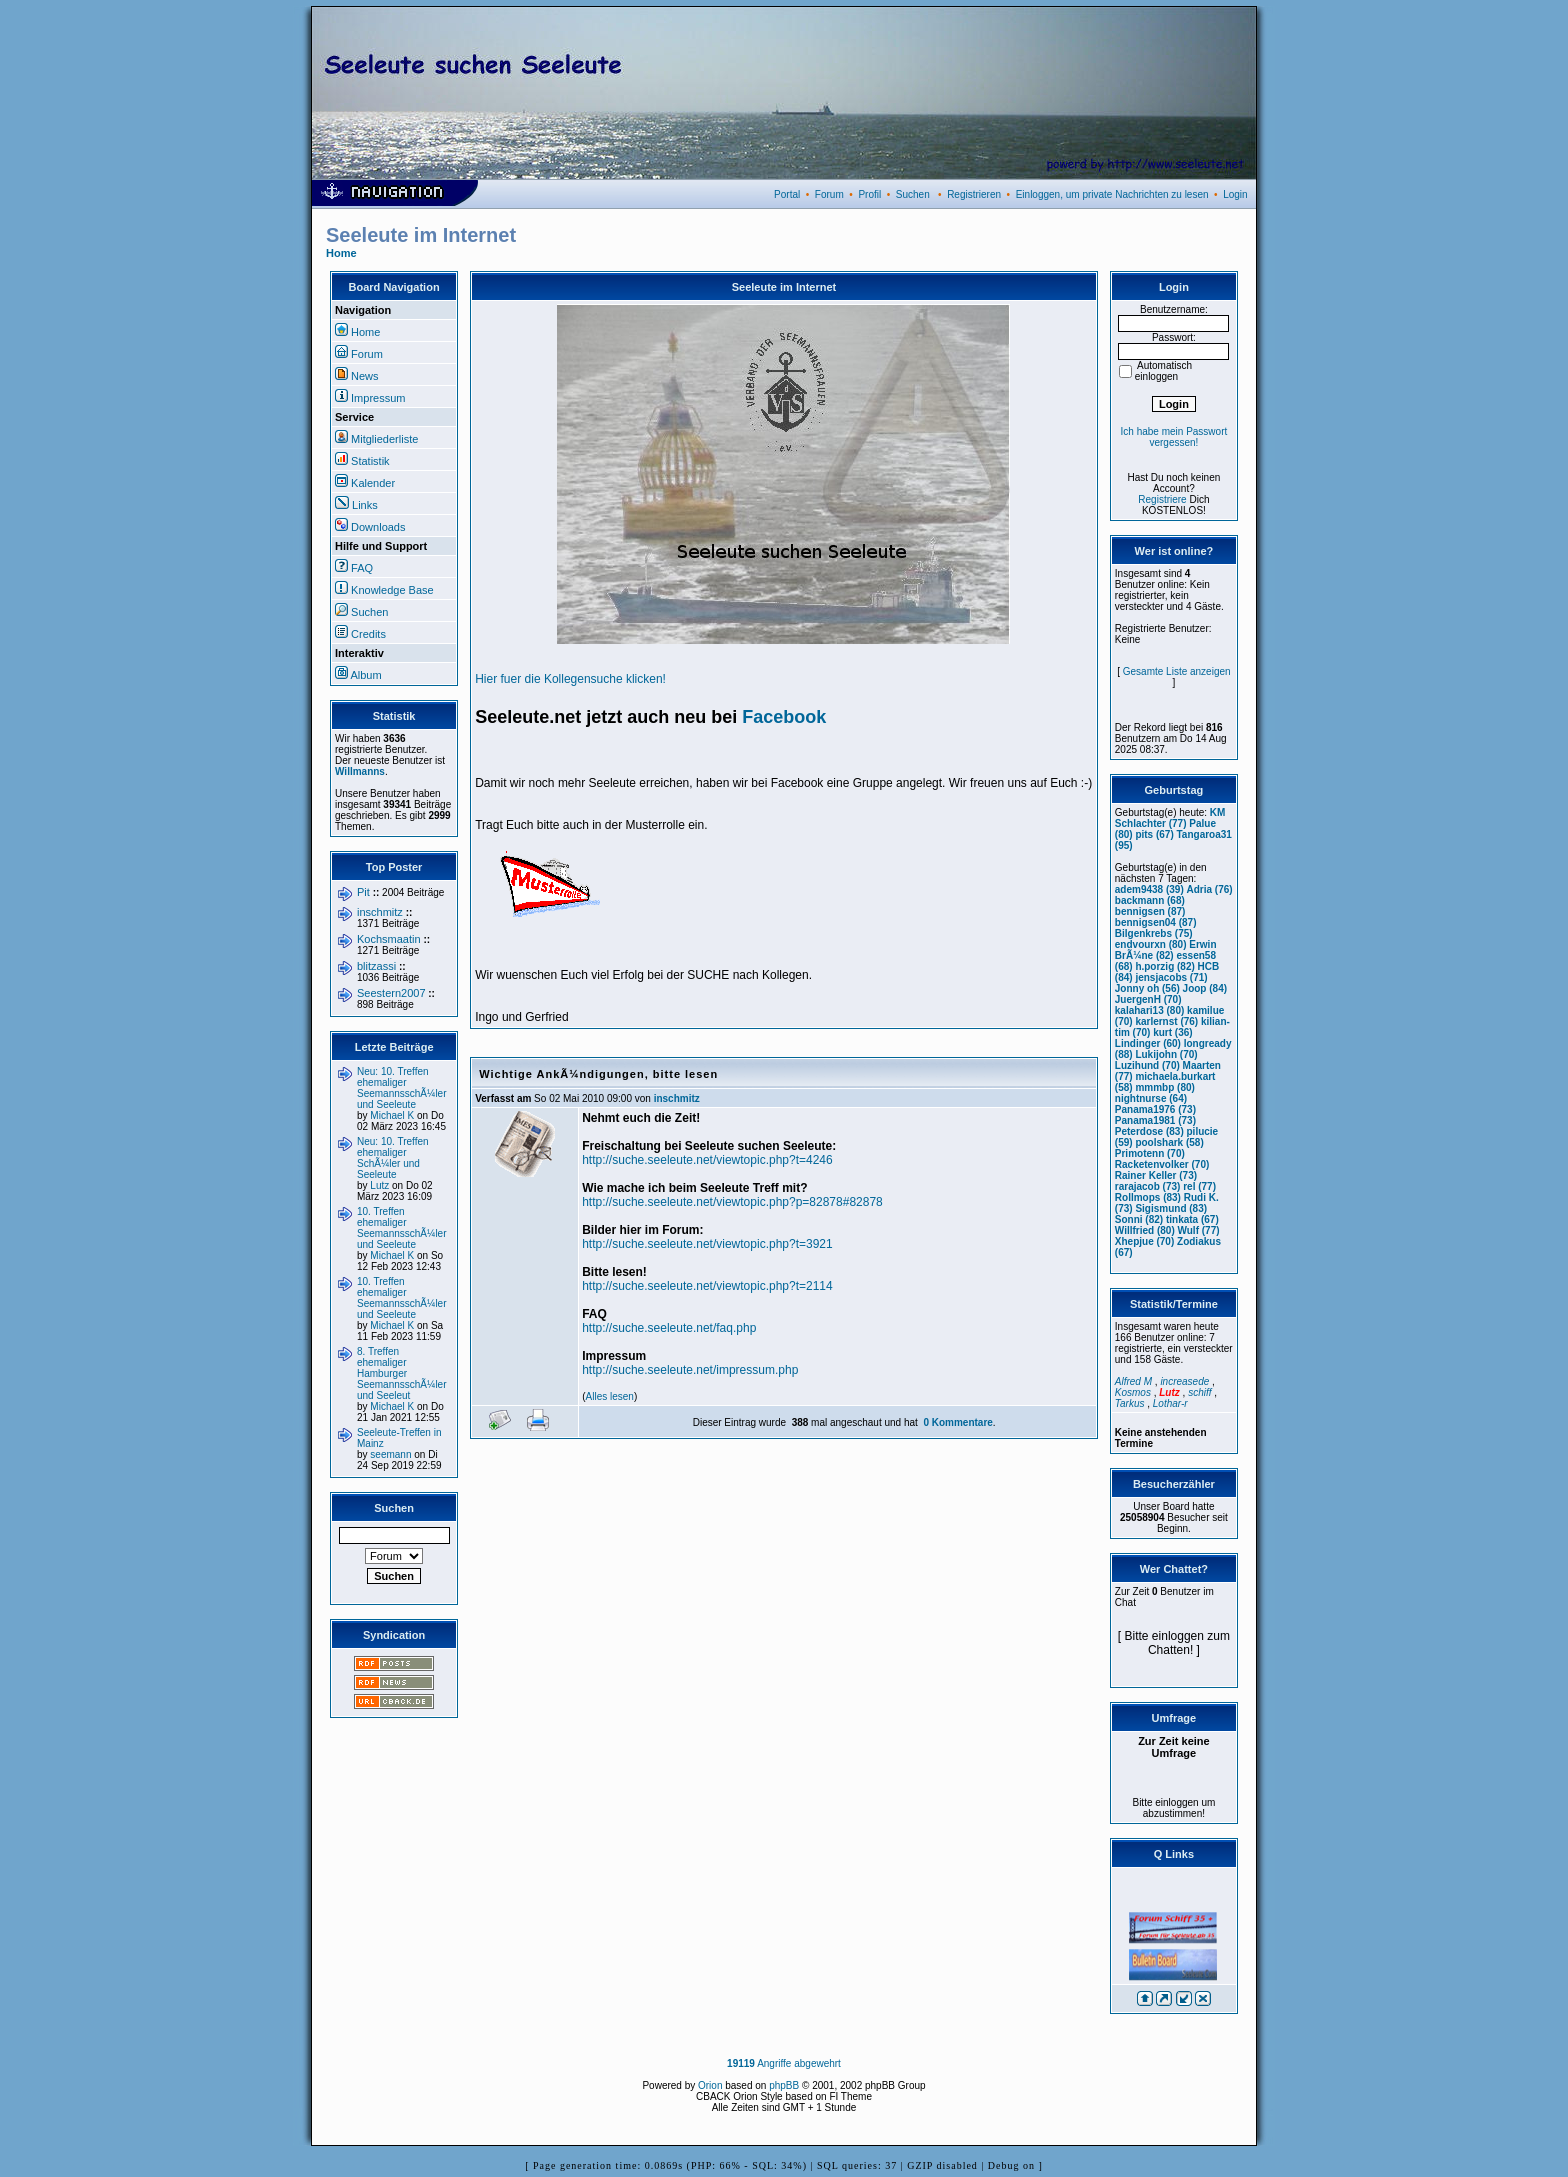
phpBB (784, 2085)
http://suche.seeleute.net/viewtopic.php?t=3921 (707, 1244)
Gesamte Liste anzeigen (1177, 671)
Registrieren (974, 194)
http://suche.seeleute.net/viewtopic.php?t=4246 (707, 1160)
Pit (363, 892)
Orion (710, 2085)
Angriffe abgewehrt (784, 2063)
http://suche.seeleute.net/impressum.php (690, 1370)
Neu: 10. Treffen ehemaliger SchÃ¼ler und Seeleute (393, 1158)
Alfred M (1133, 1381)
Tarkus (1130, 1403)
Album (365, 675)
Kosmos (1133, 1392)
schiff (1199, 1392)
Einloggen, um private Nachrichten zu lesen (1112, 194)
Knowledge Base (392, 590)
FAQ (362, 568)
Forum (829, 194)
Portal (787, 194)
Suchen (913, 194)
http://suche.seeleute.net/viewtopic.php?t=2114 (707, 1286)
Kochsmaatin (389, 939)
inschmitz (380, 912)
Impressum (378, 398)
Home (341, 253)
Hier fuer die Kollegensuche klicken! (570, 679)
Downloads (378, 527)
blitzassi (376, 966)
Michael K (392, 1115)
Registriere (1162, 499)
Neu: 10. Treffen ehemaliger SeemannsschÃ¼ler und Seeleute (402, 1088)
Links (365, 505)
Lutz (379, 1185)
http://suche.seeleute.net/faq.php (669, 1328)
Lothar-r (1170, 1403)
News (365, 376)
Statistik (370, 461)
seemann (390, 1454)
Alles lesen (610, 1396)
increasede (1184, 1381)
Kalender (373, 483)
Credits (368, 634)
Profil (869, 194)
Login (1235, 194)
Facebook (784, 717)
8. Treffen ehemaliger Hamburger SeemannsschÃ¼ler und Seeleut (402, 1373)
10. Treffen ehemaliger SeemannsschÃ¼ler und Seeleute (402, 1228)
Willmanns (360, 771)
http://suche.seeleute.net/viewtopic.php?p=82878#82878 (732, 1202)
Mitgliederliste (384, 439)
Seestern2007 (391, 993)
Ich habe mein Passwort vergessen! (1174, 437)
